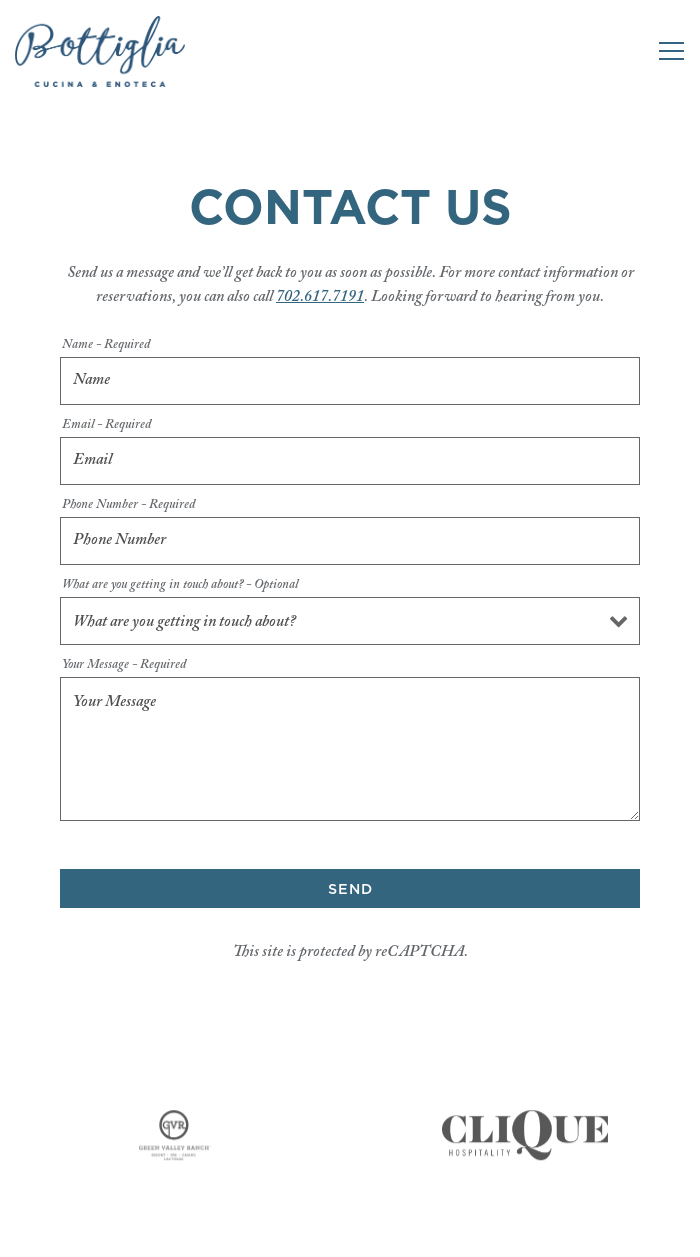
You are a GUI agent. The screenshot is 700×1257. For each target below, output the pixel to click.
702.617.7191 (320, 297)
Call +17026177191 (350, 1181)
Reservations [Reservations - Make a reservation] (350, 1232)
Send (350, 889)
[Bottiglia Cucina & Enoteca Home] (100, 51)
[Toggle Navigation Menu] (671, 51)
